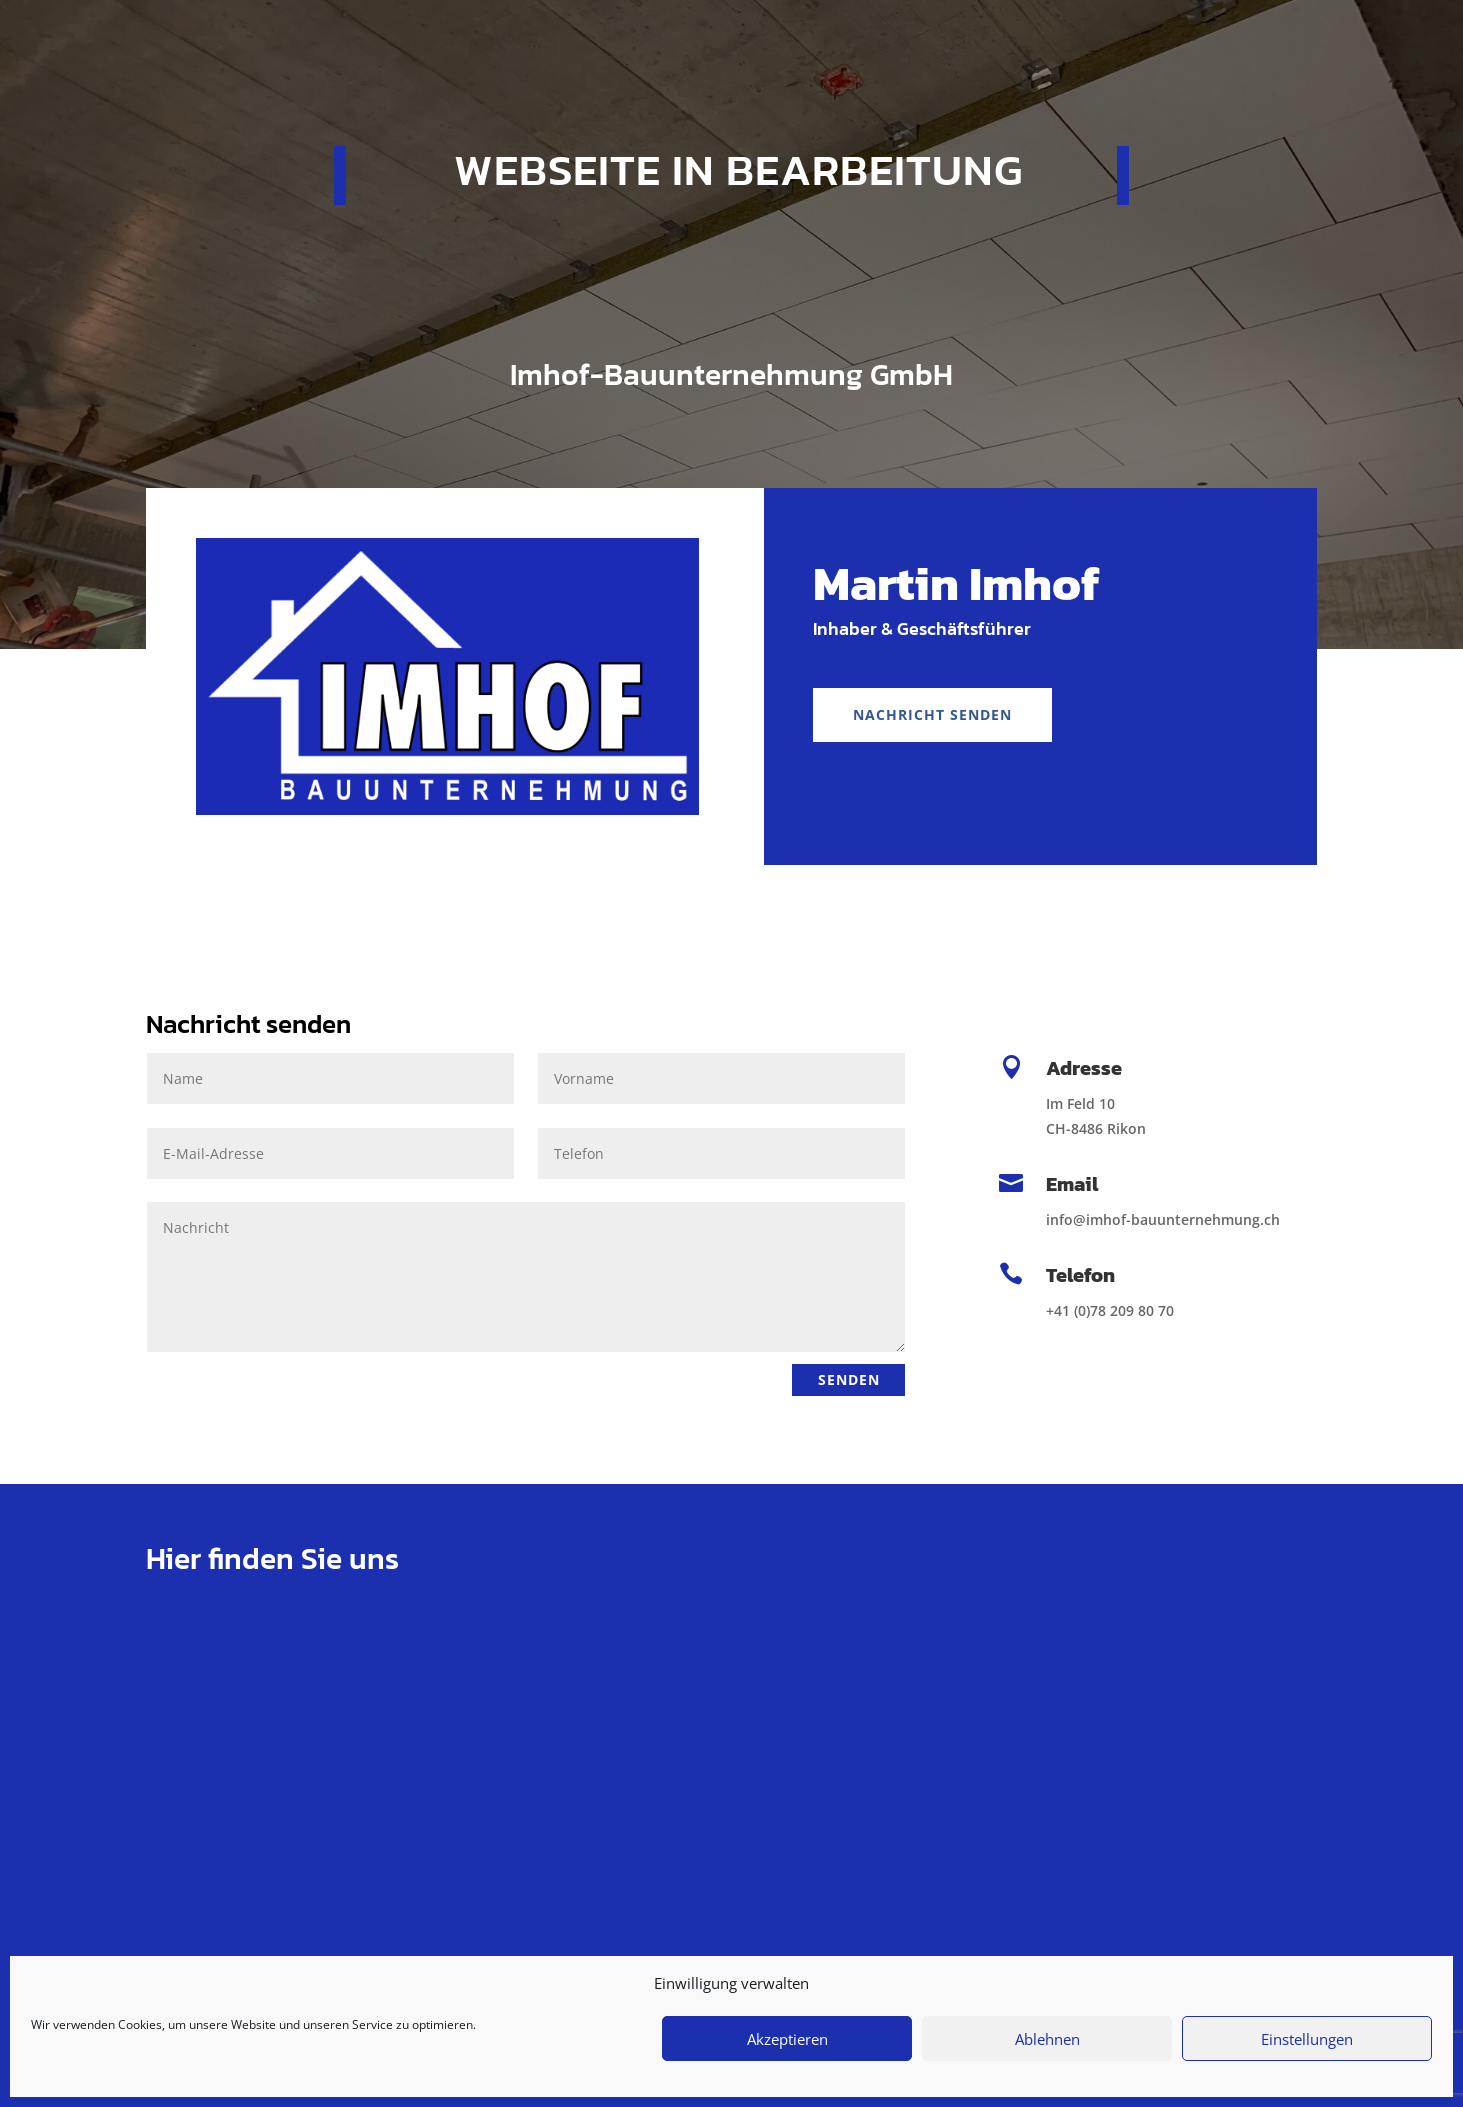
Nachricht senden (932, 714)
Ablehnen (1047, 2039)
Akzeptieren (787, 2039)
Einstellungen (1307, 2039)
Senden (845, 1379)
